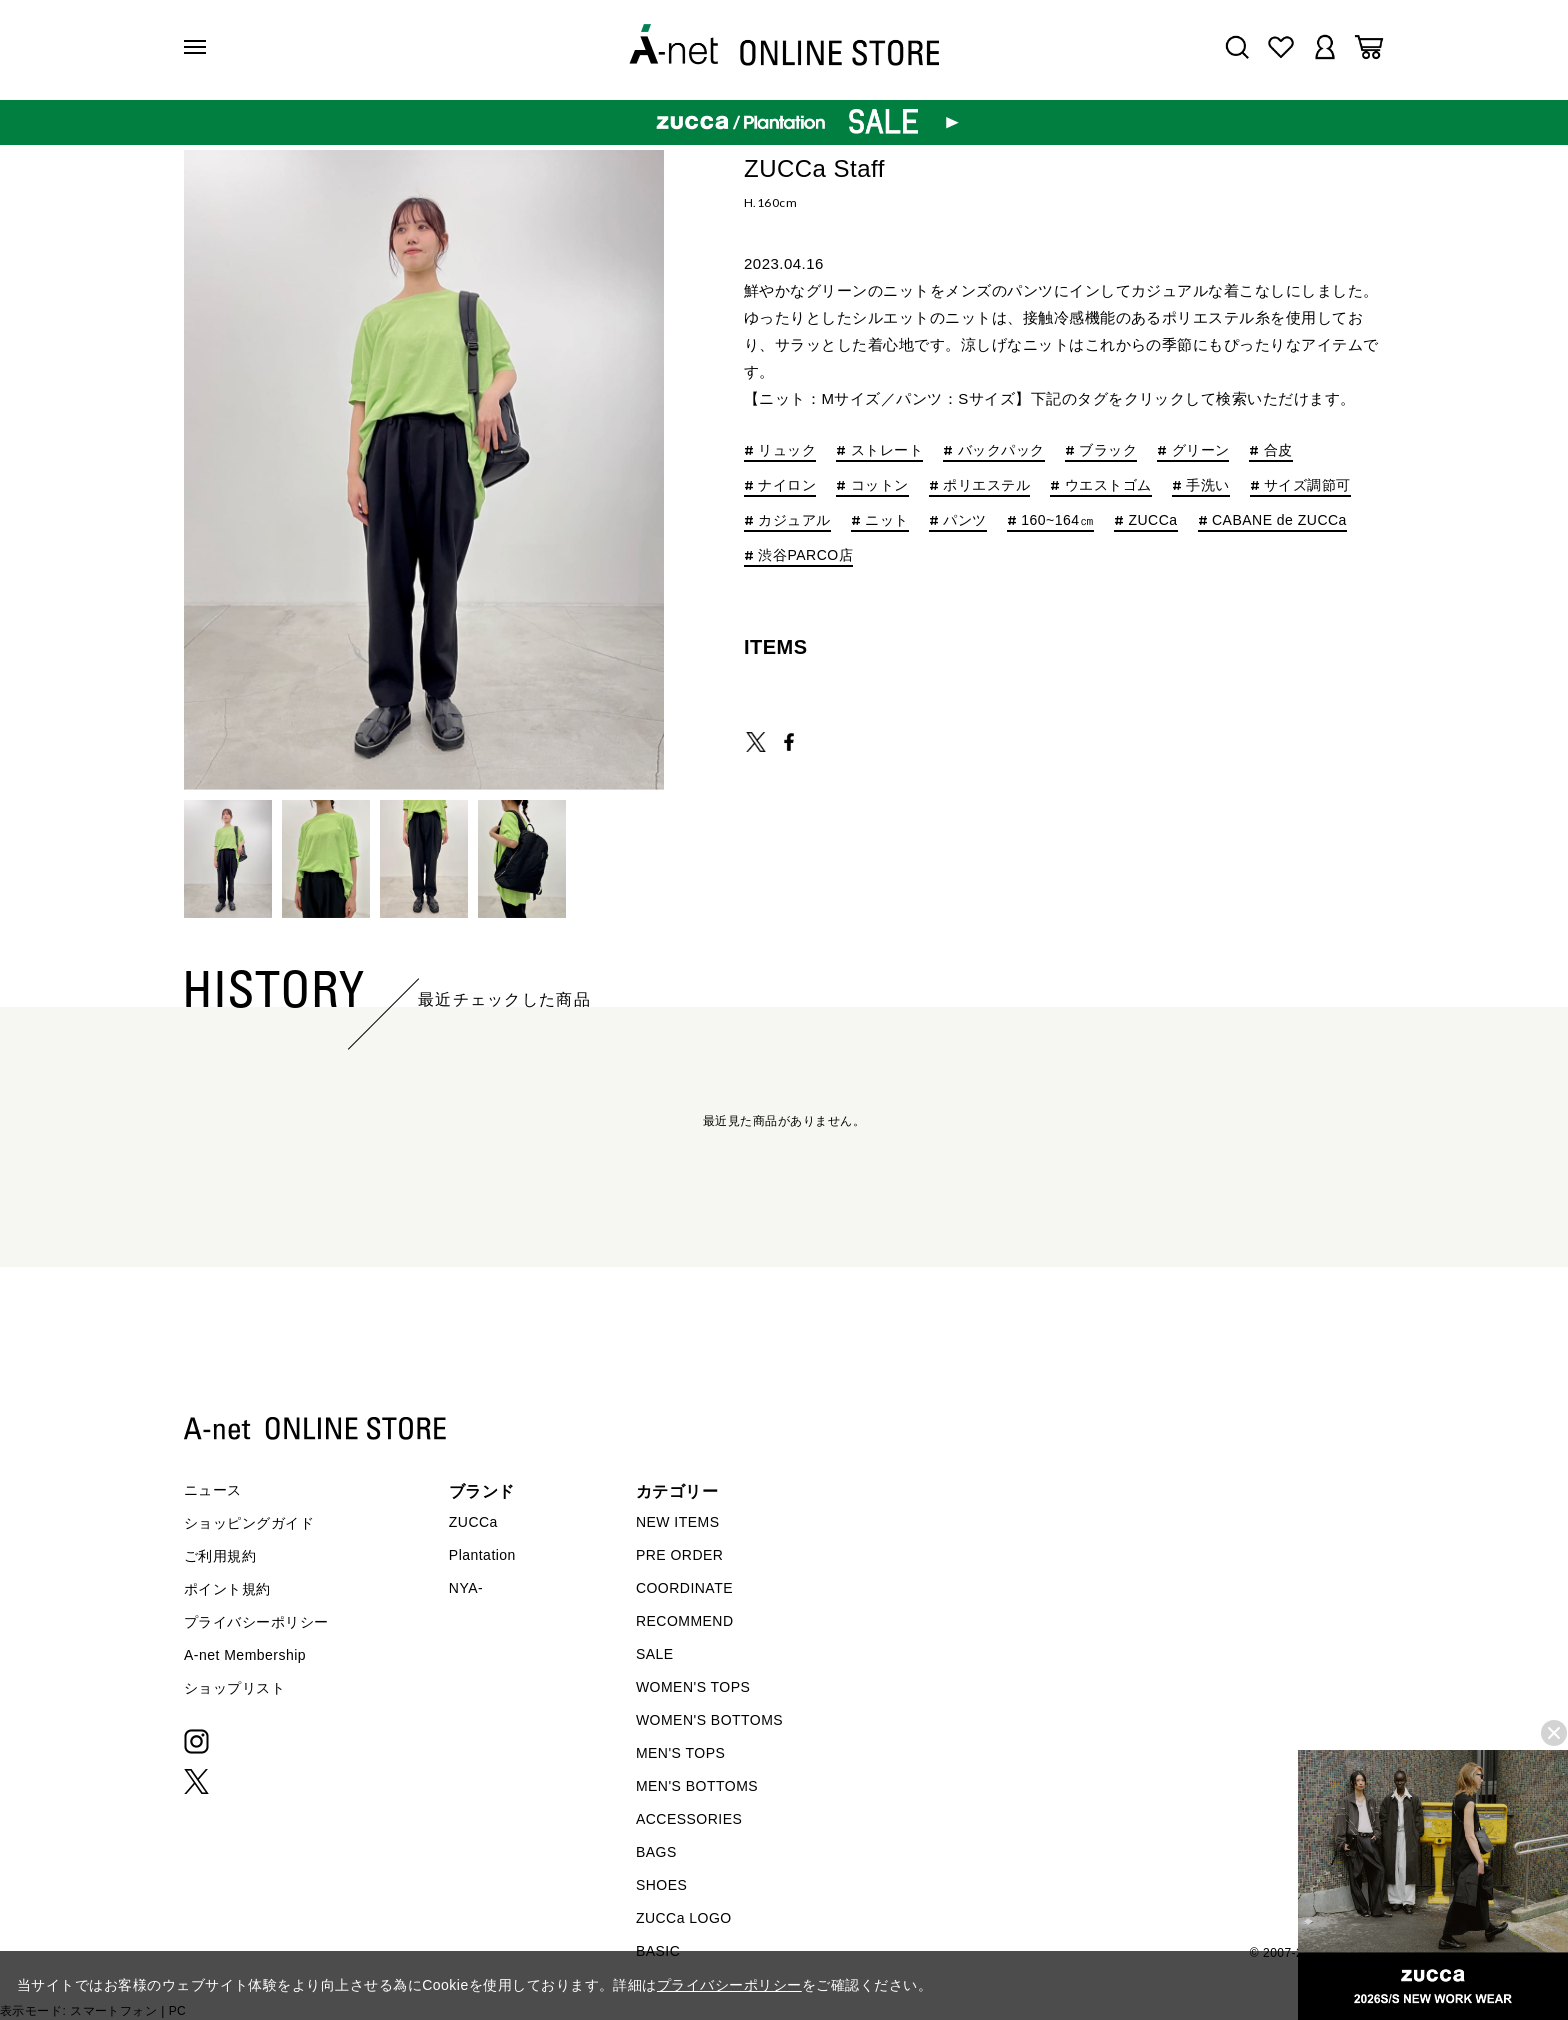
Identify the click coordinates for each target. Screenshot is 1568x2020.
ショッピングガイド (249, 1523)
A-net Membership (245, 1655)
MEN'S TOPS (680, 1753)
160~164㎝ (1057, 520)
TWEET (756, 742)
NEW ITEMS (678, 1522)
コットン (880, 485)
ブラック (1108, 450)
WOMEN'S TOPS (693, 1687)
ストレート (887, 450)
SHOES (661, 1885)
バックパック (1001, 450)
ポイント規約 (227, 1589)
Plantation (482, 1555)
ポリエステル (986, 485)
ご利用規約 (220, 1556)
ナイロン (787, 485)
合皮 (1278, 450)
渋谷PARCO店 (805, 555)
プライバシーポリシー (256, 1622)
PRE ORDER (680, 1555)
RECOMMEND (685, 1621)
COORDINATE (684, 1588)
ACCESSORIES (689, 1819)
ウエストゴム (1108, 485)
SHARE (789, 742)
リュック (787, 450)
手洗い (1207, 485)
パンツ (964, 520)
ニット (886, 520)
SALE (655, 1654)
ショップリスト (234, 1688)
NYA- (466, 1588)
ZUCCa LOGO (684, 1918)
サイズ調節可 (1307, 485)
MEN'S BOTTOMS (697, 1786)
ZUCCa (1152, 520)
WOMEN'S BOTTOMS (709, 1720)
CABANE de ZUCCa (1279, 520)
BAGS (656, 1852)
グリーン (1201, 450)
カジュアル (794, 520)
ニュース (213, 1490)
